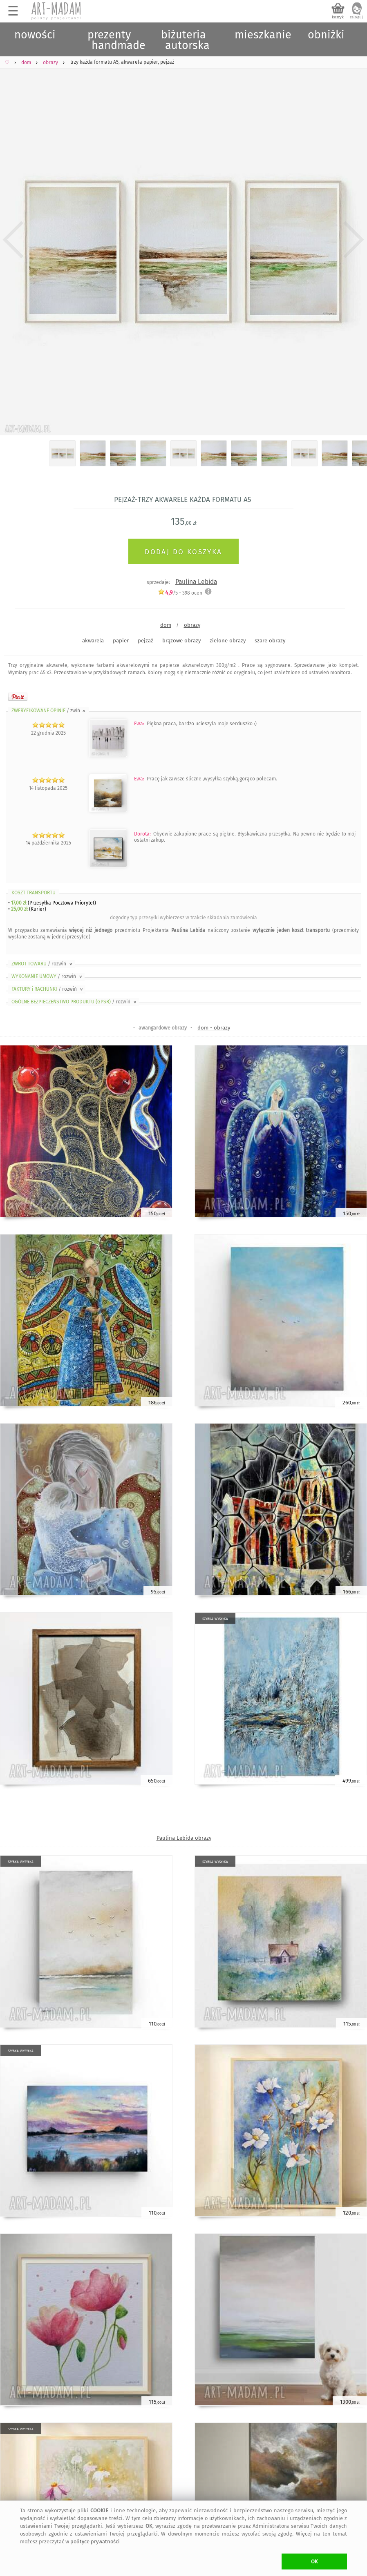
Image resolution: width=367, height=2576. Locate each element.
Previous (13, 239)
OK (314, 2561)
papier (121, 640)
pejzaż (145, 640)
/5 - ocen (180, 592)
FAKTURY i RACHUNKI (47, 989)
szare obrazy (270, 640)
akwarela (93, 640)
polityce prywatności (95, 2541)
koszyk (338, 17)
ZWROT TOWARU (42, 964)
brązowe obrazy (181, 640)
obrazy (192, 625)
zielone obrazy (228, 640)
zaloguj (356, 17)
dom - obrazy (213, 1028)
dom (165, 625)
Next (353, 239)
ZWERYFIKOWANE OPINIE (49, 710)
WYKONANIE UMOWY (47, 976)
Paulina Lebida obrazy (184, 1838)
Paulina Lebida (196, 582)
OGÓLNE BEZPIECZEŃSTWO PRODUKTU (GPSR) (74, 1002)
